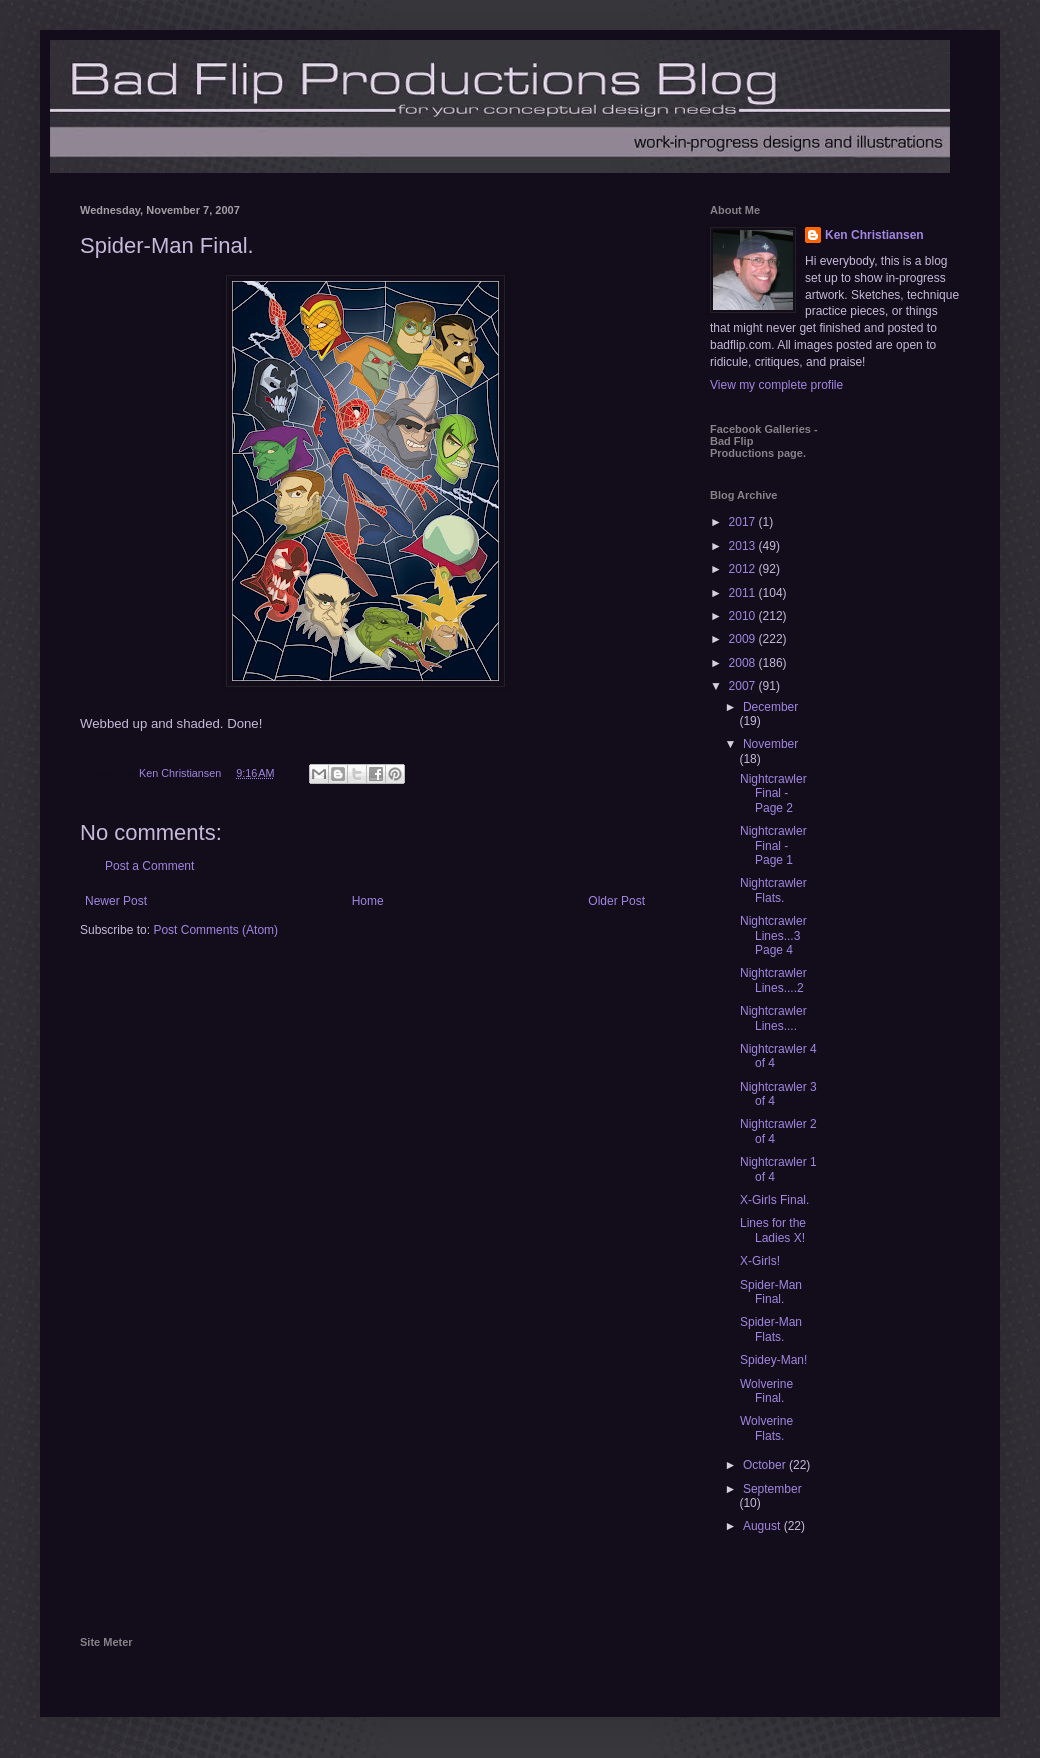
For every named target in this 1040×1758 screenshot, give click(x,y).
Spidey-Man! (773, 1360)
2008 (744, 663)
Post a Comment (149, 866)
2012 (744, 569)
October (766, 1465)
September (772, 1489)
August (763, 1526)
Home (368, 901)
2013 (744, 546)
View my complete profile (776, 385)
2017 (744, 522)
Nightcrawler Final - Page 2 (773, 793)
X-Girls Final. (774, 1200)
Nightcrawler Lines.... (773, 1018)
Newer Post (116, 901)
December (770, 707)
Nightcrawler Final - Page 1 (773, 845)
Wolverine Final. (766, 1391)
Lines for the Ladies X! (773, 1230)
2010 (744, 616)
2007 (744, 686)
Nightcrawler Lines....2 (773, 980)
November (770, 744)
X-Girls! (760, 1261)
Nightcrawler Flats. (773, 890)
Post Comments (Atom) (215, 930)
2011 (744, 593)
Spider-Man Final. (771, 1292)
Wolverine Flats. (766, 1428)
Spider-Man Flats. (771, 1329)
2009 (744, 639)
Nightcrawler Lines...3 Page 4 (773, 935)
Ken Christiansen (874, 235)
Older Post (616, 901)
